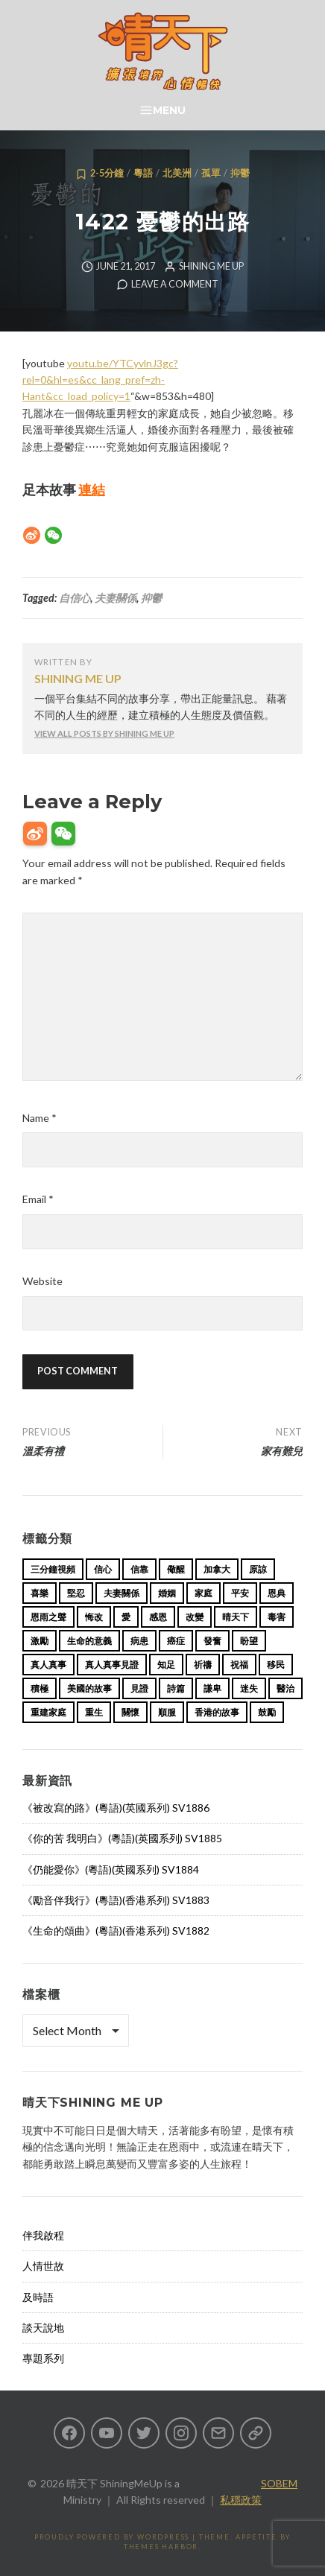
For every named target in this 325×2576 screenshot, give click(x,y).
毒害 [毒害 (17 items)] (276, 1616)
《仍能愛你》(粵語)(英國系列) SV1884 (110, 1869)
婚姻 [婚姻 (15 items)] (167, 1593)
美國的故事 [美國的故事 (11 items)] (89, 1688)
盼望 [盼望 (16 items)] (249, 1640)
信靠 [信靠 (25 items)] (139, 1569)
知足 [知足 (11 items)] (166, 1664)
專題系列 (43, 2358)
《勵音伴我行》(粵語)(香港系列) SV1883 (115, 1900)
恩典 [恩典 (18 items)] (276, 1593)
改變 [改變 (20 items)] (194, 1616)
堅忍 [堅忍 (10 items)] (76, 1593)
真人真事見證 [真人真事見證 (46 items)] (112, 1664)
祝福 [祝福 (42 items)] (239, 1664)
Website (42, 1281)
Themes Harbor (161, 2546)
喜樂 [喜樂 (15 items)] (39, 1593)
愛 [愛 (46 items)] (126, 1616)
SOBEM (279, 2483)
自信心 (74, 597)
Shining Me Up (211, 266)
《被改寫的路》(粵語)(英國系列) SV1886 (115, 1807)
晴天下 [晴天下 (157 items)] (235, 1616)
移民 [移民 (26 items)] (276, 1664)
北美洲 (177, 173)
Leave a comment (174, 284)
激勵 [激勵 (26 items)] (39, 1640)
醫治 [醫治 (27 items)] (285, 1688)
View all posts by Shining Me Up (104, 733)
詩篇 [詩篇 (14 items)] (176, 1688)
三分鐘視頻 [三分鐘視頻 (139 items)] (53, 1569)
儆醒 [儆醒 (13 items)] (176, 1569)
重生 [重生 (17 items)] (94, 1712)
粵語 (143, 173)
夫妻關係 (115, 597)
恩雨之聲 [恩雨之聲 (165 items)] (48, 1616)
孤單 (211, 173)
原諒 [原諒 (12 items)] (258, 1569)
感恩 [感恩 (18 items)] (158, 1616)
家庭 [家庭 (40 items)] (203, 1593)
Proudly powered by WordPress (111, 2537)
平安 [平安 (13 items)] (240, 1593)
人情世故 (43, 2265)
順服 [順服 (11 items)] (167, 1712)
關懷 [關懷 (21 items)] (130, 1712)
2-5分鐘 (107, 173)
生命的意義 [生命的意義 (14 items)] (89, 1640)
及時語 (38, 2297)
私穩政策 (241, 2499)
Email (38, 1199)
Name (39, 1117)
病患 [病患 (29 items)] (139, 1640)
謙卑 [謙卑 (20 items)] (212, 1688)
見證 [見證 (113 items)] (139, 1688)
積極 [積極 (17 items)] (39, 1688)
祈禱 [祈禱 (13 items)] (203, 1664)
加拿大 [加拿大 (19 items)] (216, 1569)
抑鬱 (240, 173)
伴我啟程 (43, 2235)
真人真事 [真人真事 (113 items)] (48, 1664)
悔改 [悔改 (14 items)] (94, 1616)
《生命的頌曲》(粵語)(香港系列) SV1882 (115, 1930)
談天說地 (43, 2327)
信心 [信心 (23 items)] (103, 1569)
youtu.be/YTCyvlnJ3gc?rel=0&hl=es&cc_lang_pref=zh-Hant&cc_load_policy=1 (100, 380)
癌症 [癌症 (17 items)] (176, 1640)
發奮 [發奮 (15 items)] (212, 1640)
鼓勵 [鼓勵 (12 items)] (267, 1712)
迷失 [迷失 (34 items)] (249, 1688)
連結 (91, 489)
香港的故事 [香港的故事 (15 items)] (217, 1712)
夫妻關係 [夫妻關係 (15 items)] (121, 1593)
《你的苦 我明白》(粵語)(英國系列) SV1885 (122, 1838)
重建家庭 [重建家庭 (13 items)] (48, 1712)
